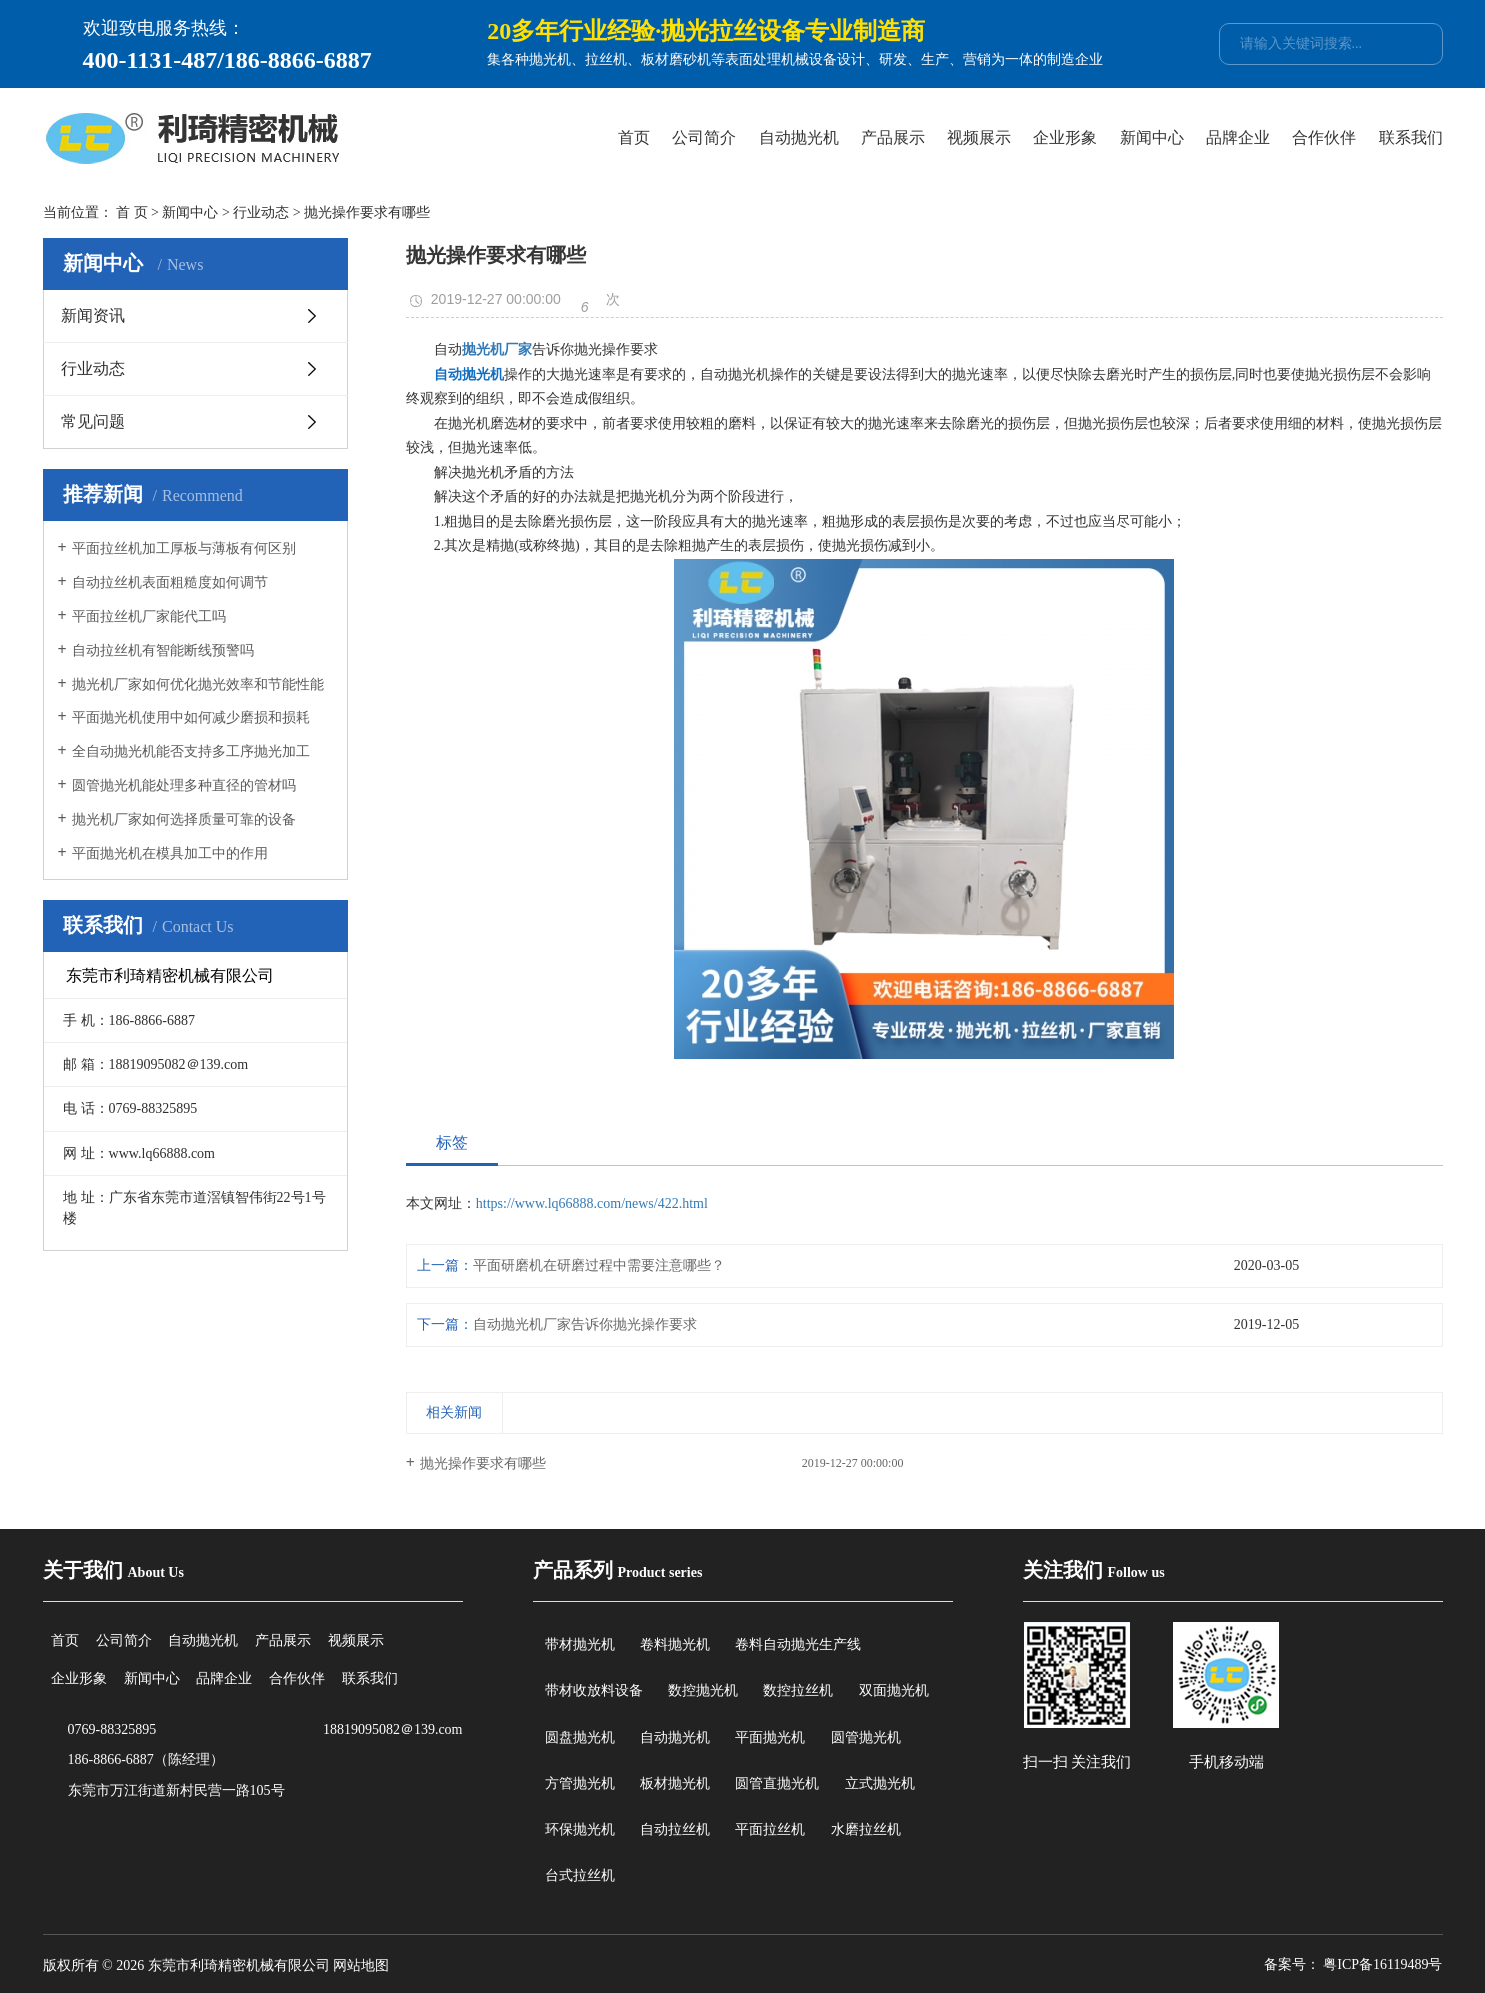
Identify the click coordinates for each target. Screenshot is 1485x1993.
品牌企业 (1238, 137)
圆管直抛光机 (777, 1783)
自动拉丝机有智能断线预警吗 (163, 650)
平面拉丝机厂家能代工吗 (149, 616)
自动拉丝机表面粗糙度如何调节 (170, 582)
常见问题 (93, 421)
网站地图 (361, 1965)
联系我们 (1411, 137)
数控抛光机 (703, 1690)
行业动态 (261, 212)
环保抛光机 (580, 1829)
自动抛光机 (799, 137)
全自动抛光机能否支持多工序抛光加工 (191, 751)
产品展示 (893, 137)
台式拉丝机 (580, 1875)
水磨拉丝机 (866, 1829)
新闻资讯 (93, 315)
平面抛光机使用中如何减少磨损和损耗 (191, 717)
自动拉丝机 (675, 1829)
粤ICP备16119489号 (1382, 1964)
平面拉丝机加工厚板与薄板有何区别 (184, 548)
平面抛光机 (770, 1737)
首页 (634, 137)
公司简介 (704, 137)
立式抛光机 (880, 1783)
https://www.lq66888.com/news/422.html (592, 1203)
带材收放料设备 (594, 1690)
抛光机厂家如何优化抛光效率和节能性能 (198, 684)
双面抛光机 (894, 1690)
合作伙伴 (1324, 137)
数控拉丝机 (798, 1690)
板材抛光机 (675, 1783)
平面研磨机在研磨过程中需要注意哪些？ (599, 1265)
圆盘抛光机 (580, 1737)
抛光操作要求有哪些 (483, 1463)
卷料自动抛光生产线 (798, 1644)
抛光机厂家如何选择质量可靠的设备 (184, 819)
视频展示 (979, 137)
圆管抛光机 (866, 1737)
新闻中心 (1152, 137)
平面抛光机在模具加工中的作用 (170, 853)
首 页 (132, 212)
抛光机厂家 (497, 349)
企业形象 (1065, 137)
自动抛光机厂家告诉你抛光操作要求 (585, 1324)
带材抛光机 (580, 1644)
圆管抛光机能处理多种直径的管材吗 (184, 785)
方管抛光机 (580, 1783)
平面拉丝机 (770, 1829)
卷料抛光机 (675, 1644)
